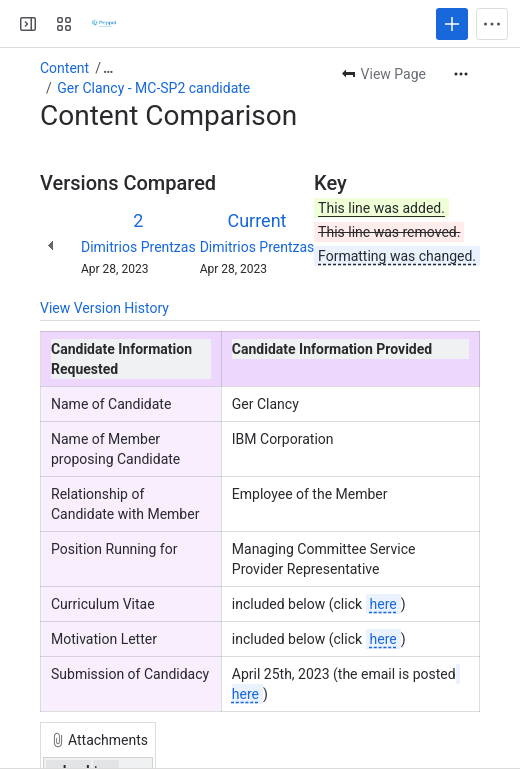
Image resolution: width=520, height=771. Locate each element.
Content (64, 68)
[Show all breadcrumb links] (108, 68)
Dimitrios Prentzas (138, 247)
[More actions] (461, 74)
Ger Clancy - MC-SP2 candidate (153, 88)
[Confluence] (104, 24)
